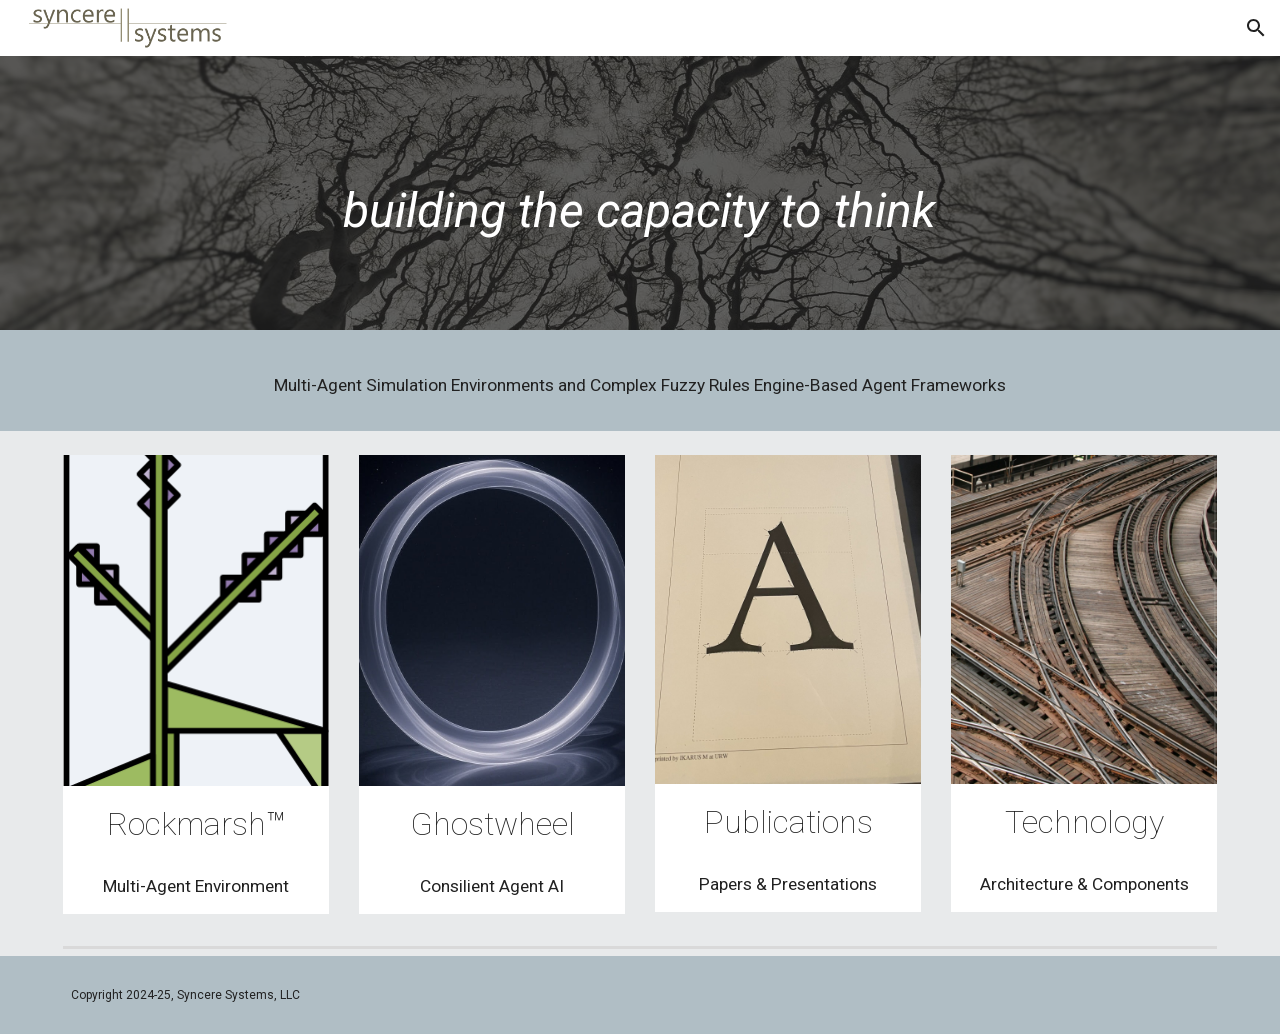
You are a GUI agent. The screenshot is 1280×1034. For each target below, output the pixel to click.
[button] (1256, 28)
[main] (640, 198)
